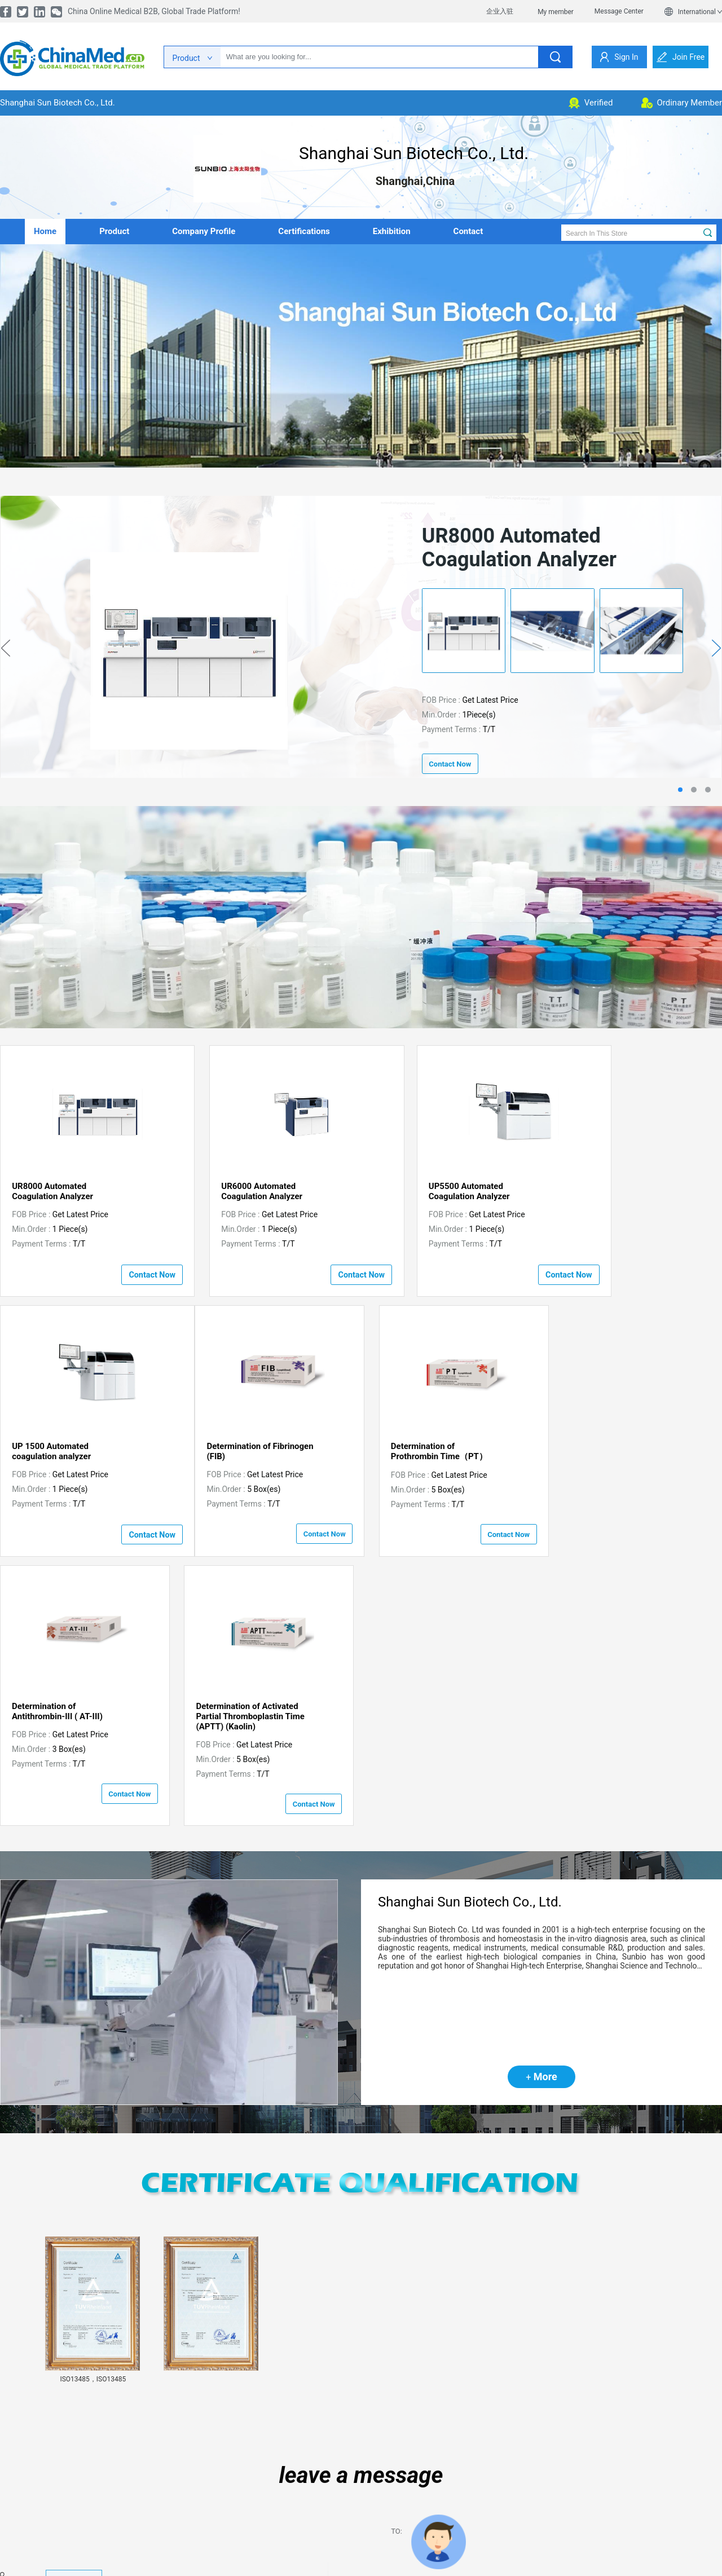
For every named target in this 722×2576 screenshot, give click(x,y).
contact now (450, 764)
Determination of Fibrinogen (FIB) (65, 1450)
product (114, 231)
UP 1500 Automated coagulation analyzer (603, 1191)
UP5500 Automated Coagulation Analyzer (420, 1191)
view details (74, 2319)
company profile (203, 231)
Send (432, 2521)
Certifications (303, 231)
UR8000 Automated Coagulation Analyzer (52, 1191)
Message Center (619, 11)
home (45, 231)
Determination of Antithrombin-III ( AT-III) (425, 1450)
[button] (142, 2085)
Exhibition (392, 231)
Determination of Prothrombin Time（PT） (244, 1450)
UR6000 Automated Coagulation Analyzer (236, 1191)
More (541, 1816)
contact (468, 231)
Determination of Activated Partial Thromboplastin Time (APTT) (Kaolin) (618, 1455)
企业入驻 (499, 11)
